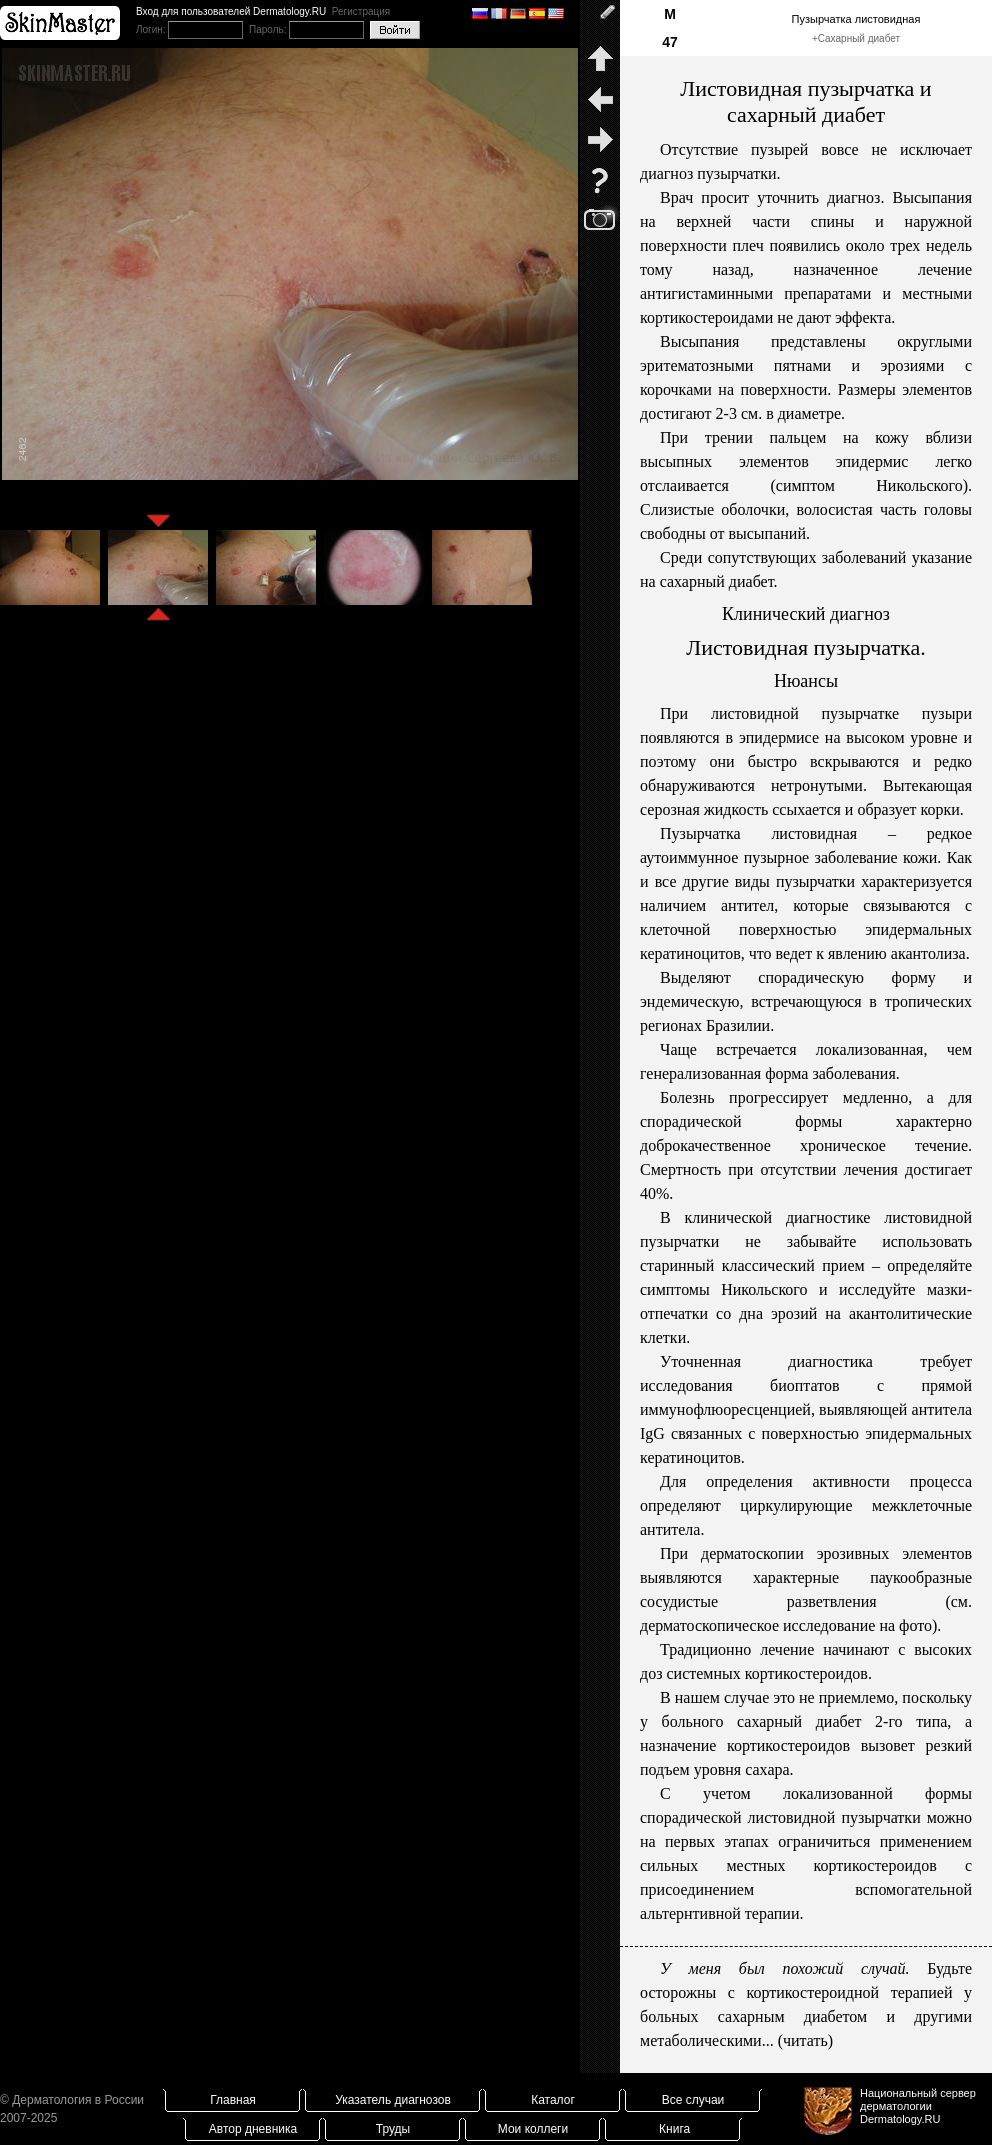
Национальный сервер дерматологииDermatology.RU (918, 2106)
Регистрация (361, 11)
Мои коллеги (533, 2129)
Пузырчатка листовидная (856, 19)
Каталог (553, 2100)
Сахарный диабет (859, 38)
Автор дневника (253, 2129)
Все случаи (693, 2100)
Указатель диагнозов (393, 2100)
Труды (393, 2129)
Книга (674, 2129)
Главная (233, 2100)
